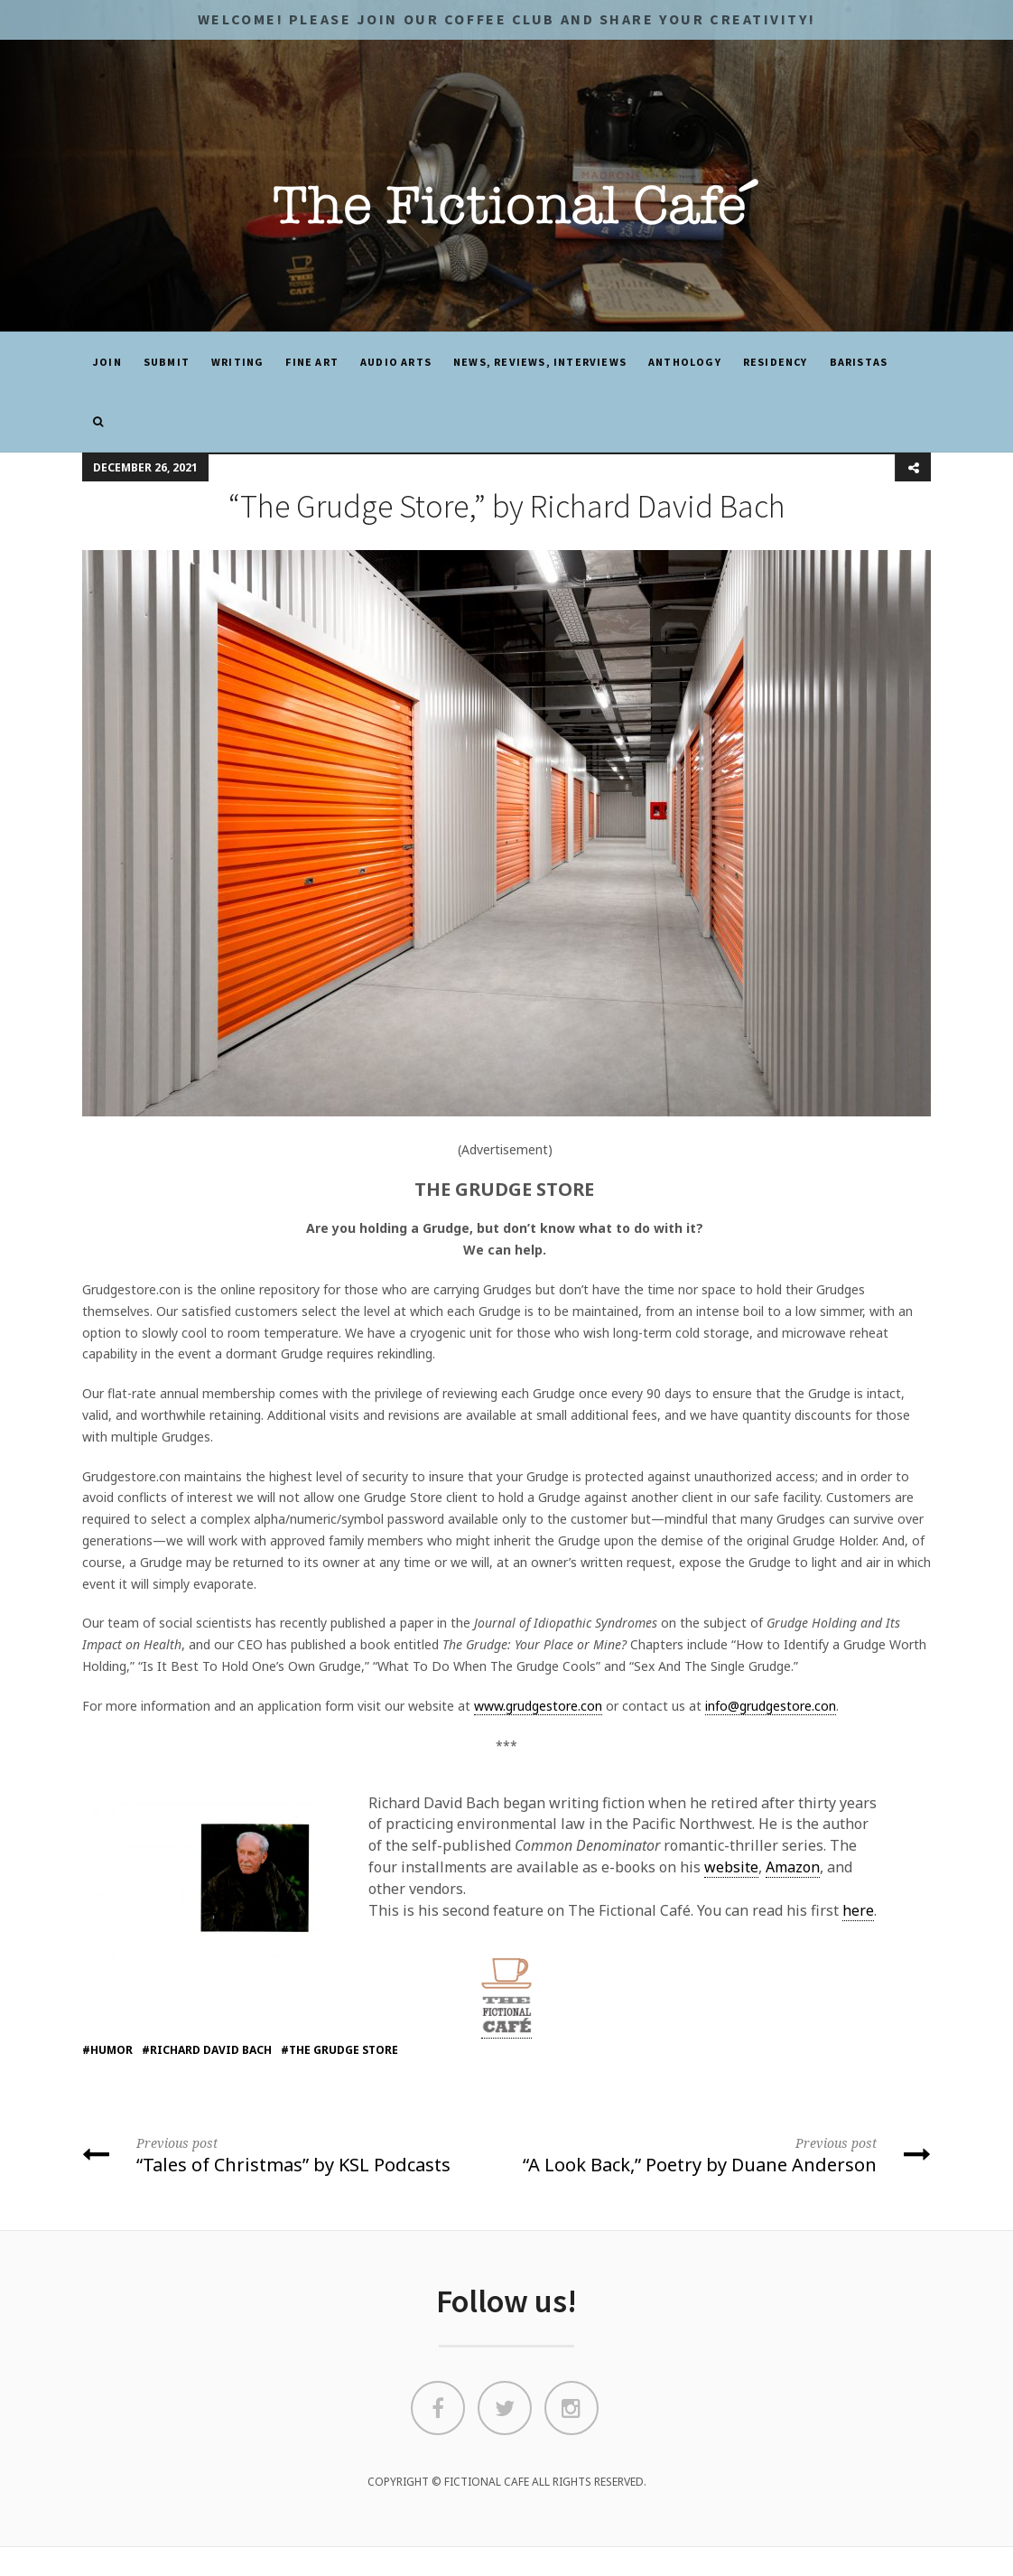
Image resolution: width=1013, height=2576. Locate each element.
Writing (237, 362)
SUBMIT (167, 362)
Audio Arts (396, 362)
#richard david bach (207, 2050)
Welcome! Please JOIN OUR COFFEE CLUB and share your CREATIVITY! (506, 19)
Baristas (859, 362)
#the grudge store (339, 2050)
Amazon (793, 1867)
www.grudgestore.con (538, 1705)
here (858, 1910)
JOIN (107, 362)
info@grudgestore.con (770, 1705)
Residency (775, 362)
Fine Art (312, 362)
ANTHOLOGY (684, 362)
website (731, 1867)
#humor (107, 2050)
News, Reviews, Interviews (540, 362)
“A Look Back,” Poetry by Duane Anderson (725, 2154)
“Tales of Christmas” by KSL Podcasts (287, 2154)
